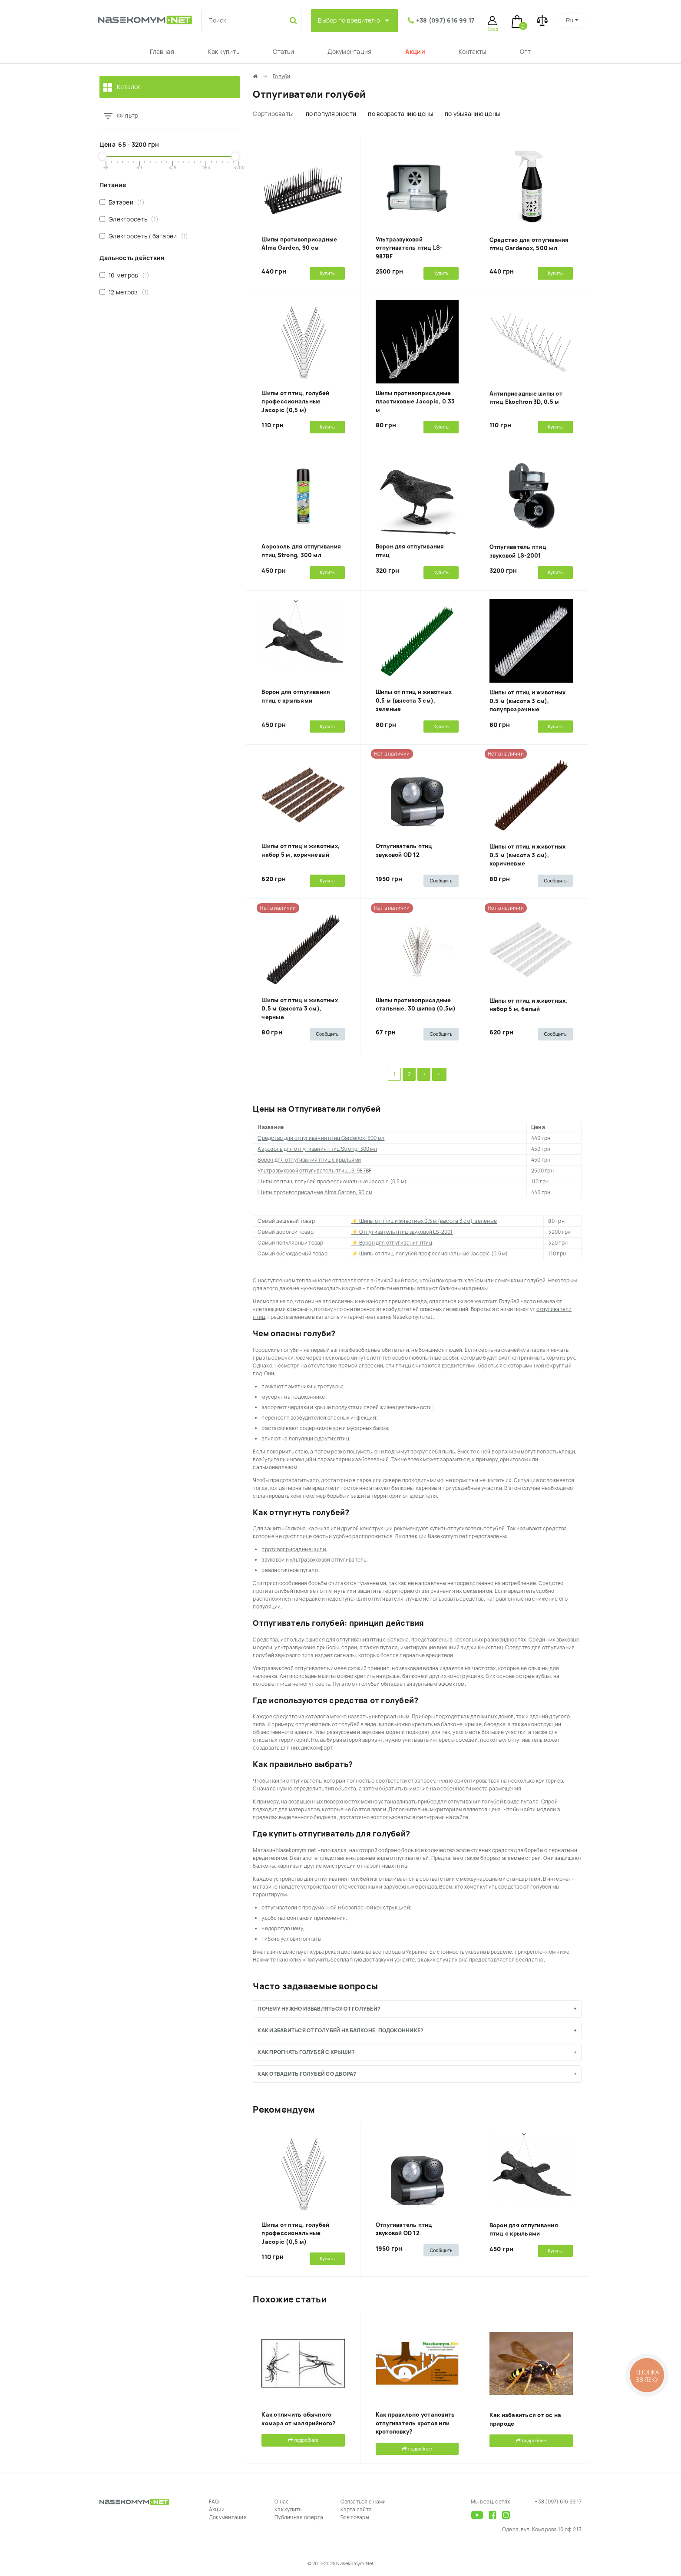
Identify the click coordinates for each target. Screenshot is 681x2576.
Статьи (283, 52)
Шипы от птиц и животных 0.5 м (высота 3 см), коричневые (527, 855)
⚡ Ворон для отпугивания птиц (391, 1242)
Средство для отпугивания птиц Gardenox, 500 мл (321, 1138)
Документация (349, 52)
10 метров (124, 275)
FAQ (214, 2501)
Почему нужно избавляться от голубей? (319, 2008)
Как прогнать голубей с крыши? (306, 2052)
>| (439, 1074)
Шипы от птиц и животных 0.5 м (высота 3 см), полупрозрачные (527, 701)
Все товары (354, 2517)
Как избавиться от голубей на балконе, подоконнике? (340, 2030)
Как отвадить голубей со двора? (307, 2074)
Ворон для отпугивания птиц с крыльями (309, 1159)
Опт (525, 52)
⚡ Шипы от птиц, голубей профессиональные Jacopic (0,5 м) (429, 1253)
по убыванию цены (472, 114)
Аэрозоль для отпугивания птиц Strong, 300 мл (317, 1149)
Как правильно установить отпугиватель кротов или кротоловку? (415, 2423)
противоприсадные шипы (293, 1549)
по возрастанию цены (400, 114)
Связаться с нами (363, 2501)
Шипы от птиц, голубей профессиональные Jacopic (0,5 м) (295, 402)
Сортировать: (273, 114)
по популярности (331, 114)
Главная (162, 52)
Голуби (281, 76)
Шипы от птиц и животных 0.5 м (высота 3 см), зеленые (414, 700)
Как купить (223, 52)
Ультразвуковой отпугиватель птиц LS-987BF (409, 248)
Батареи (122, 202)
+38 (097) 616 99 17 (445, 20)
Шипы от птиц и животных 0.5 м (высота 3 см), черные (299, 1009)
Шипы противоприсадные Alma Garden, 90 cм (315, 1192)
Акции (415, 52)
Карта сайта (356, 2509)
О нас (281, 2501)
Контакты (472, 52)
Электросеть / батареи (143, 236)
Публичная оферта (298, 2517)
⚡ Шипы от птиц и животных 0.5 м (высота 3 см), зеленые (424, 1221)
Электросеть (129, 219)
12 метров (124, 292)
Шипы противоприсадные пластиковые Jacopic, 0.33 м (415, 402)
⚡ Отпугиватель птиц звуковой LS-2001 (402, 1232)
